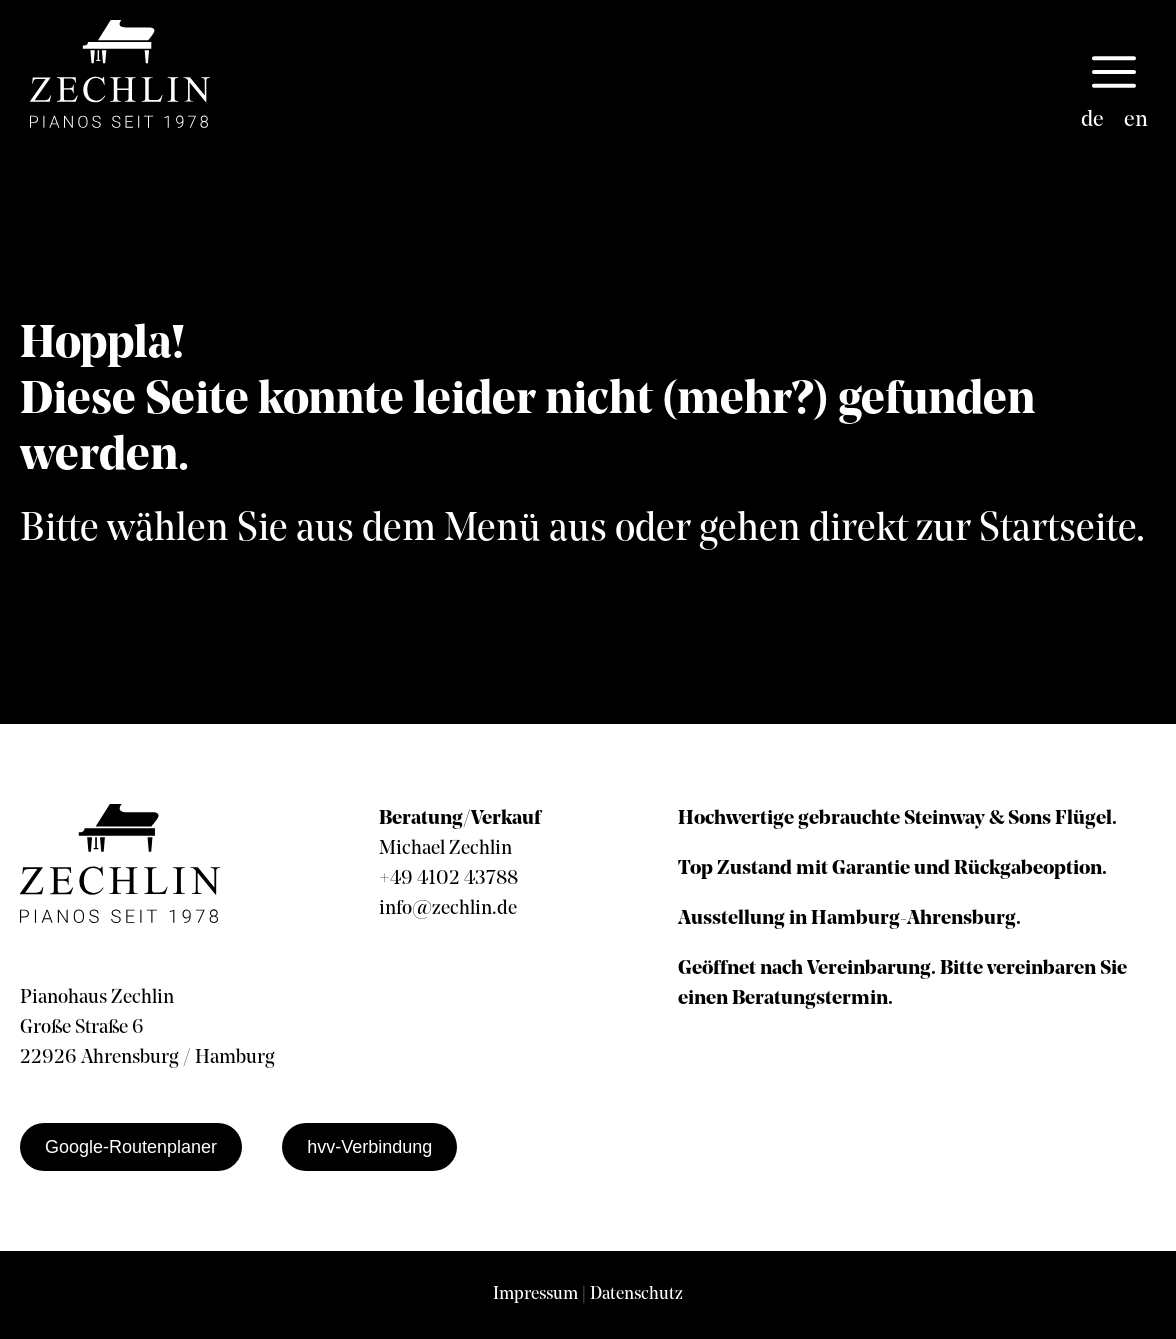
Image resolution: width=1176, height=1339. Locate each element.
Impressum (535, 1294)
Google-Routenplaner (131, 1147)
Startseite (1057, 530)
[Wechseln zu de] (1092, 121)
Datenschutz (636, 1294)
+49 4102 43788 (448, 879)
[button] (1114, 74)
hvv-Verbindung (369, 1147)
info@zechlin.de (448, 909)
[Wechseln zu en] (1136, 121)
